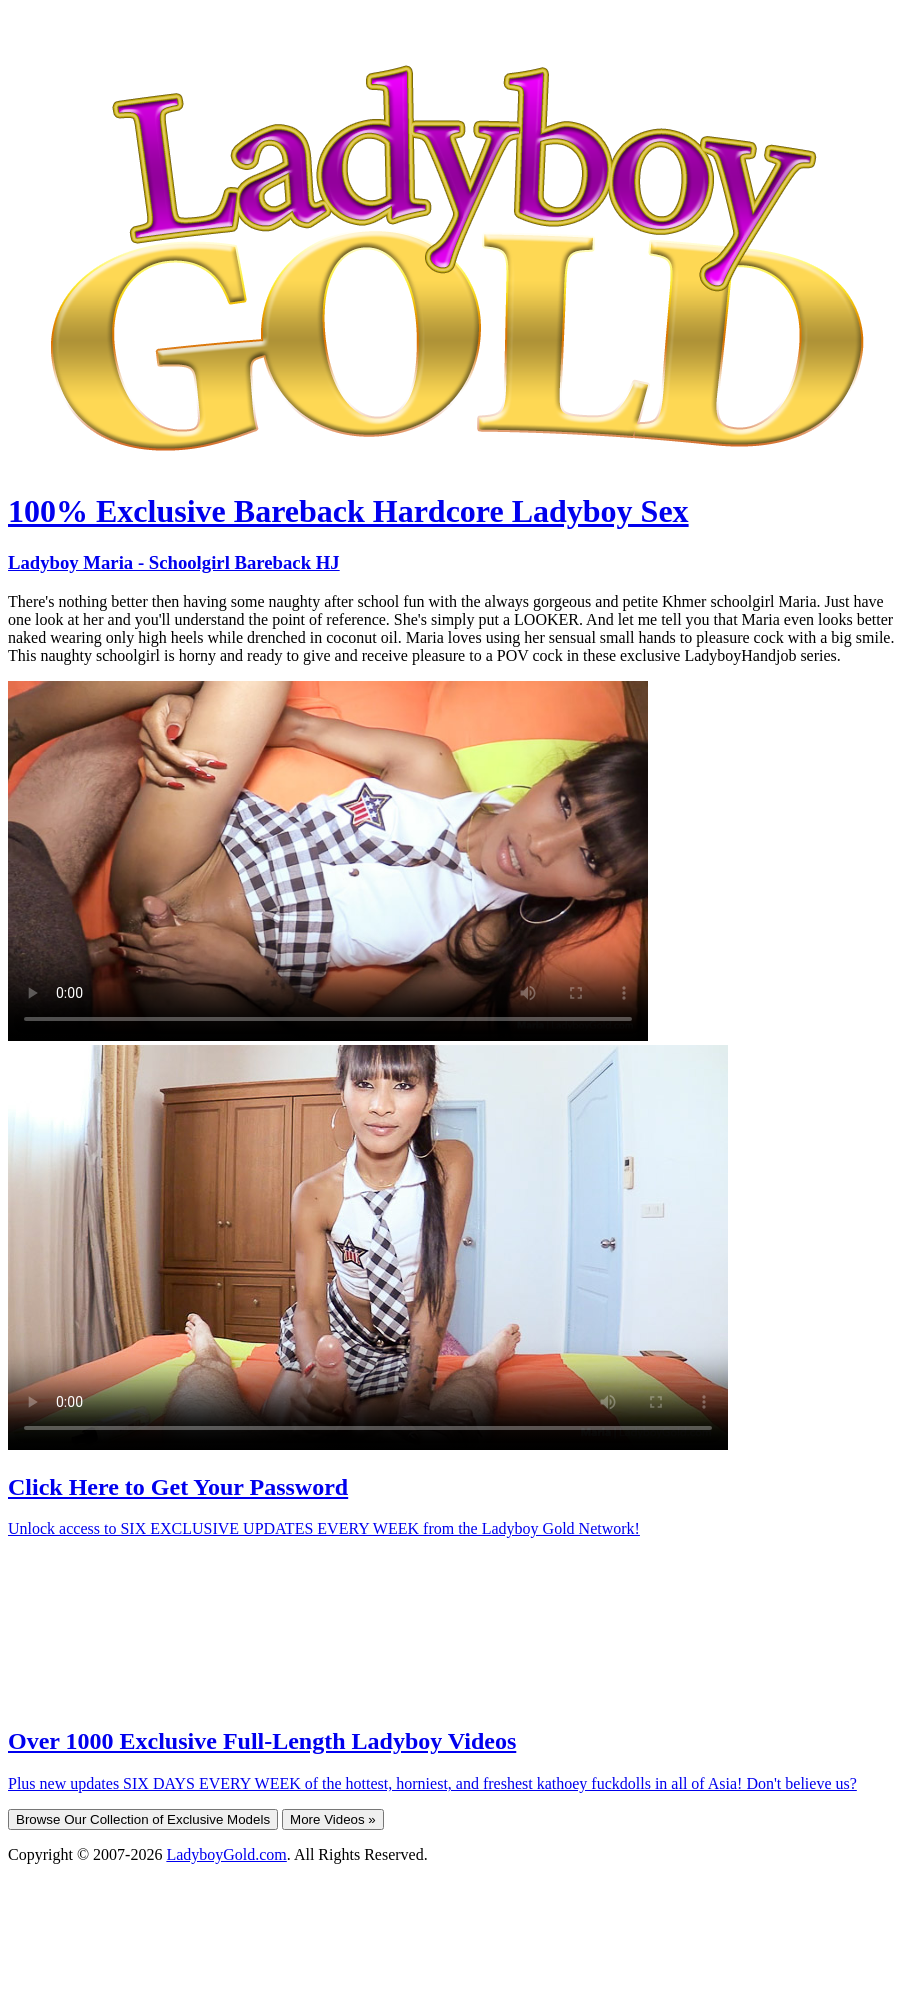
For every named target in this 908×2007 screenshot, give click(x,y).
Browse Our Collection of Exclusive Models (143, 1819)
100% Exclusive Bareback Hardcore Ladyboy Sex (348, 511)
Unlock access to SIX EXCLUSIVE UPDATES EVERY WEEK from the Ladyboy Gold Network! (324, 1528)
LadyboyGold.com (226, 1854)
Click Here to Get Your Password (178, 1487)
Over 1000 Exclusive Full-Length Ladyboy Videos (262, 1741)
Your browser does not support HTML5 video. (328, 861)
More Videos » (333, 1819)
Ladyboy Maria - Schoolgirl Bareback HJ (174, 562)
